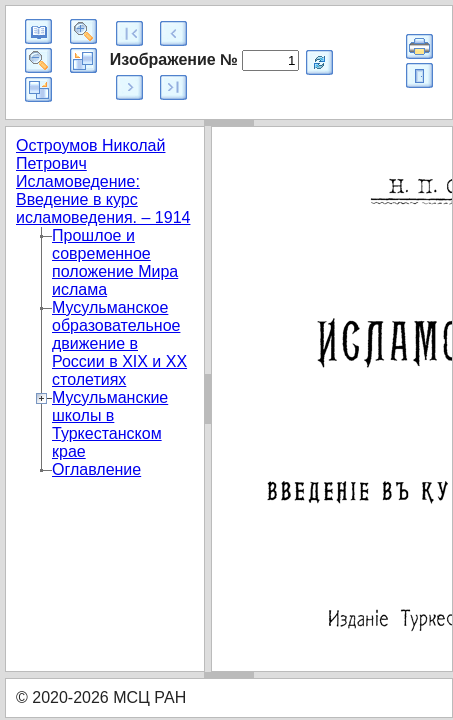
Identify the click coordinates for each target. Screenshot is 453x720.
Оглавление (96, 469)
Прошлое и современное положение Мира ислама (115, 262)
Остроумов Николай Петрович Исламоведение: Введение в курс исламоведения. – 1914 (103, 181)
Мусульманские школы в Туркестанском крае (110, 424)
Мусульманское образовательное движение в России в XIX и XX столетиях (119, 343)
